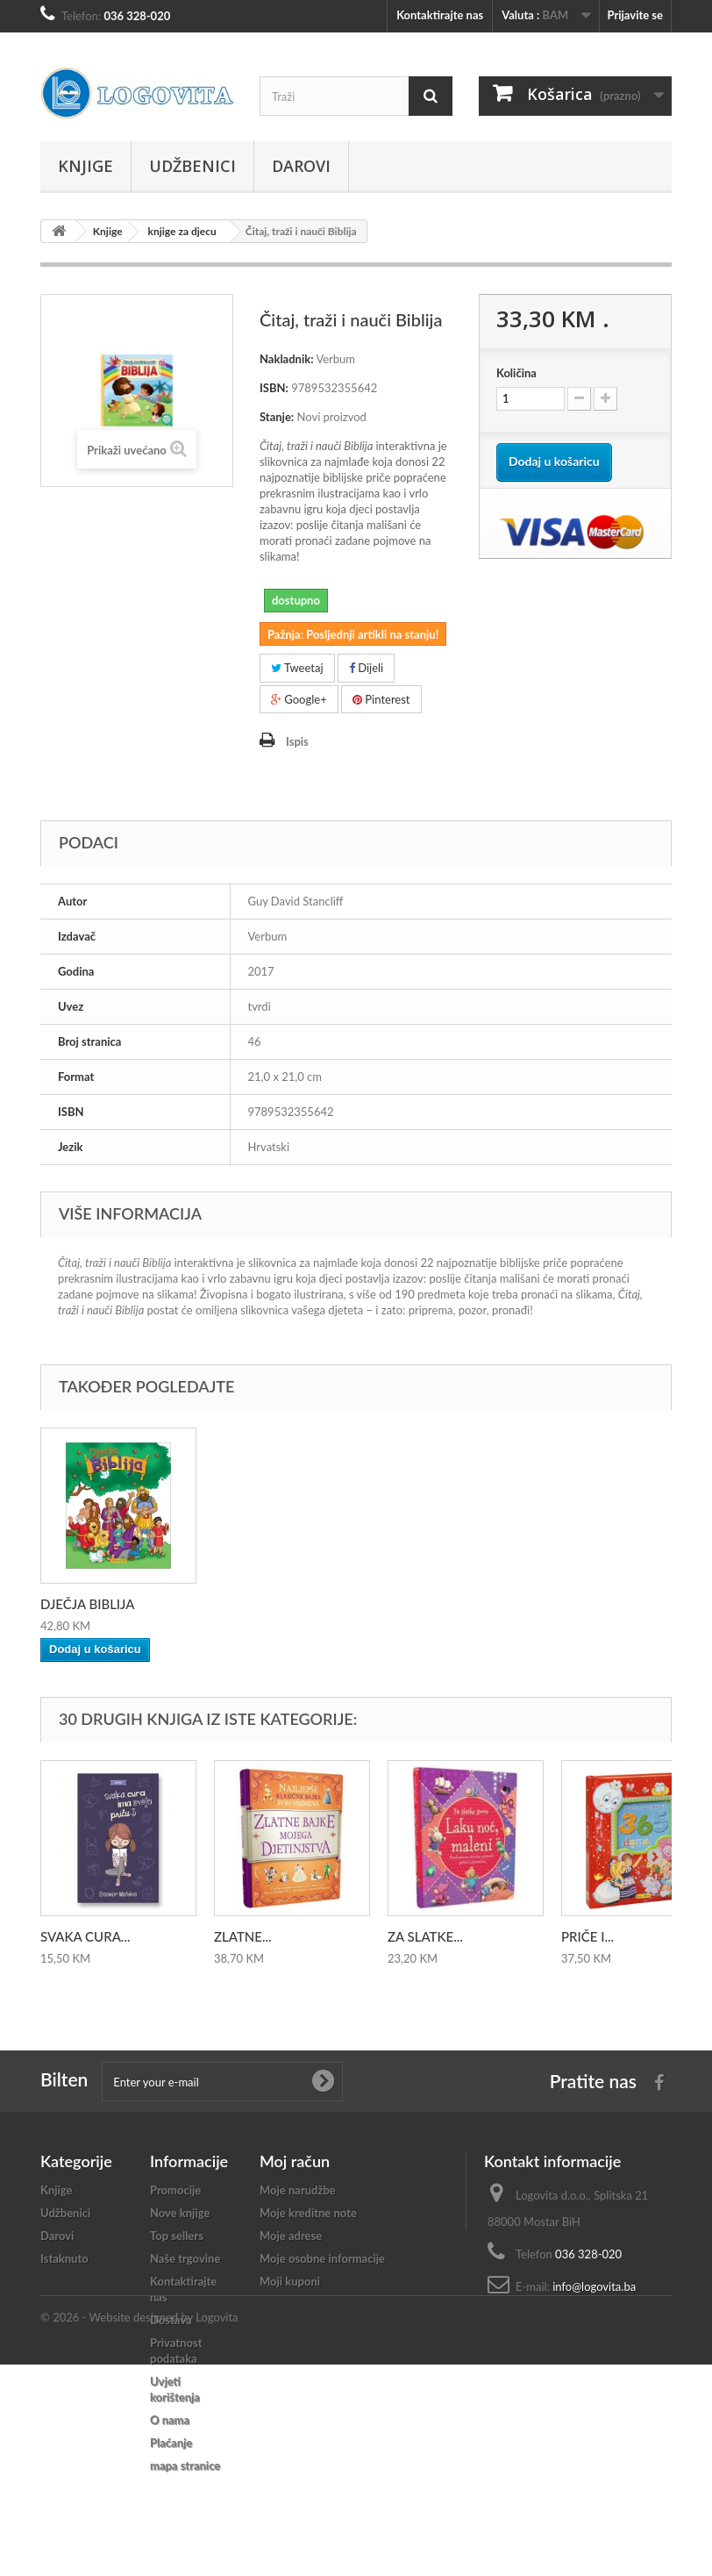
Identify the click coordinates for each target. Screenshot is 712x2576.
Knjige (85, 165)
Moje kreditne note (308, 2213)
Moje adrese (291, 2236)
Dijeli (366, 668)
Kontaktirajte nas (439, 15)
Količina (516, 373)
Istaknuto (64, 2258)
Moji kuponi (290, 2281)
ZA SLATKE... (425, 1936)
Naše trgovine (185, 2258)
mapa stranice (185, 2465)
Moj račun (295, 2161)
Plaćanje (171, 2443)
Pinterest (381, 699)
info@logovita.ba (594, 2286)
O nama (169, 2420)
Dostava (171, 2320)
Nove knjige (180, 2213)
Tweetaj (297, 668)
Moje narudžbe (298, 2190)
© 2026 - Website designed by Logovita (139, 2529)
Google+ (299, 699)
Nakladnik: (287, 359)
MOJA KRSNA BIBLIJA (106, 1604)
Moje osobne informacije (322, 2258)
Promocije (175, 2190)
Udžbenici (192, 165)
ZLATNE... (243, 1936)
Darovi (301, 165)
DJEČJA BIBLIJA (261, 1604)
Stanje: (277, 417)
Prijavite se (635, 15)
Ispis (297, 741)
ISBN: (274, 388)
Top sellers (176, 2236)
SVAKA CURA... (85, 1936)
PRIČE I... (587, 1936)
